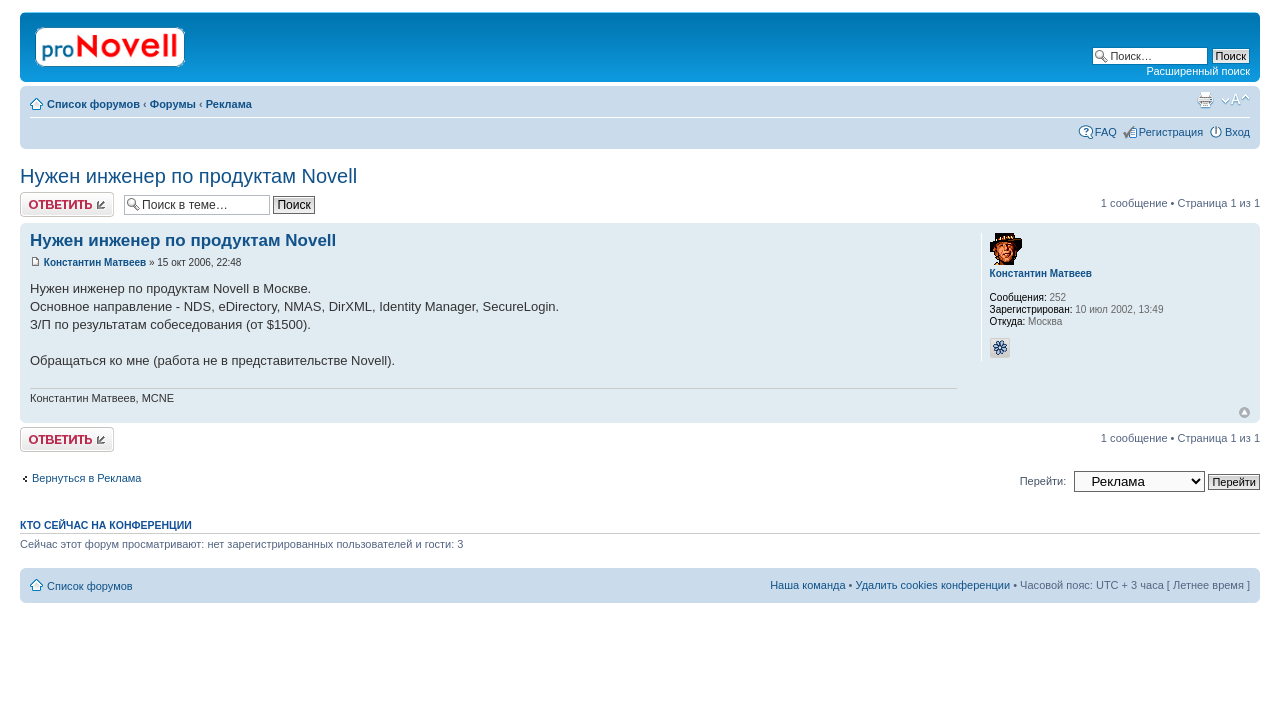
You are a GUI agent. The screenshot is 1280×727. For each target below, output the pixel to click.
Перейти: (1043, 481)
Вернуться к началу (1244, 412)
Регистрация (1171, 132)
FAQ (1106, 132)
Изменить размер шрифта (1235, 100)
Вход (1237, 132)
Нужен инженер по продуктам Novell (188, 176)
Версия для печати (1205, 100)
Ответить (67, 204)
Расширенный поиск (1198, 71)
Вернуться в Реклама (86, 478)
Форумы (173, 104)
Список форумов (93, 104)
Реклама (229, 104)
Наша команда (807, 585)
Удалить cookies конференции (933, 585)
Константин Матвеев (95, 262)
